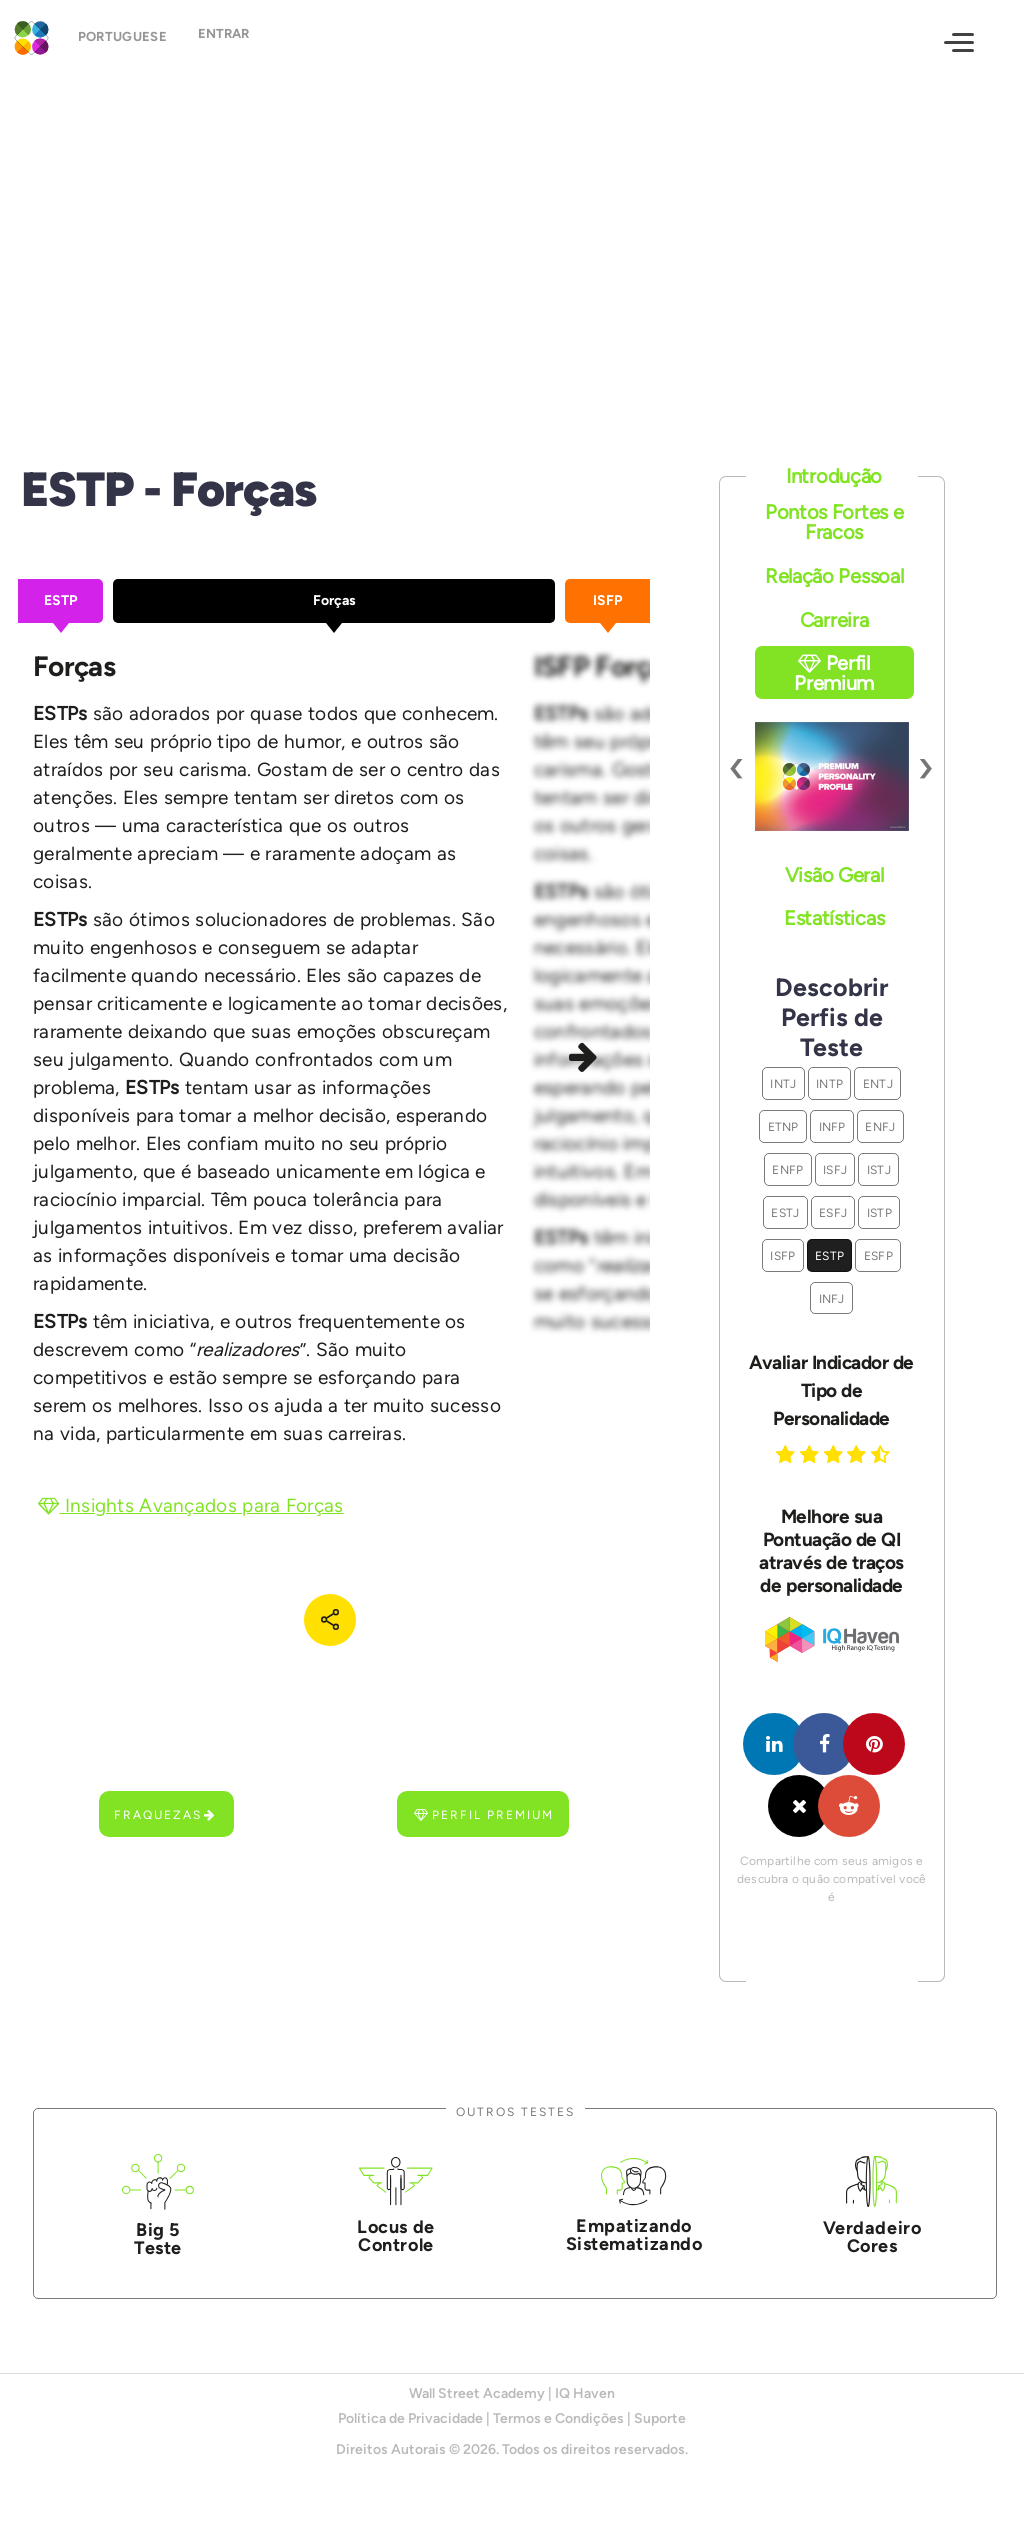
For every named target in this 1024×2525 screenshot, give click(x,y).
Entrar (236, 40)
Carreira (834, 620)
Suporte (660, 2418)
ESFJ (833, 1212)
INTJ (783, 1083)
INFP (832, 1126)
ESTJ (785, 1212)
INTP (829, 1083)
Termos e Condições (558, 2418)
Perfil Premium (484, 1814)
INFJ (832, 1298)
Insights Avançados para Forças (191, 1505)
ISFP (782, 1255)
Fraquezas (165, 1814)
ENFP (787, 1169)
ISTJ (879, 1169)
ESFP (878, 1255)
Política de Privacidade (410, 2418)
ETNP (783, 1126)
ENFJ (880, 1126)
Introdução (834, 476)
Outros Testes (515, 2111)
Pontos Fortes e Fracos (834, 522)
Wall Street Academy (477, 2393)
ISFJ (835, 1169)
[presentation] (737, 766)
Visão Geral (834, 875)
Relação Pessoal (834, 576)
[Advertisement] (512, 248)
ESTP (829, 1255)
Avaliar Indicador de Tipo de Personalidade (831, 1390)
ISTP (879, 1212)
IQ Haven (585, 2393)
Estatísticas (834, 918)
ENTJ (878, 1083)
